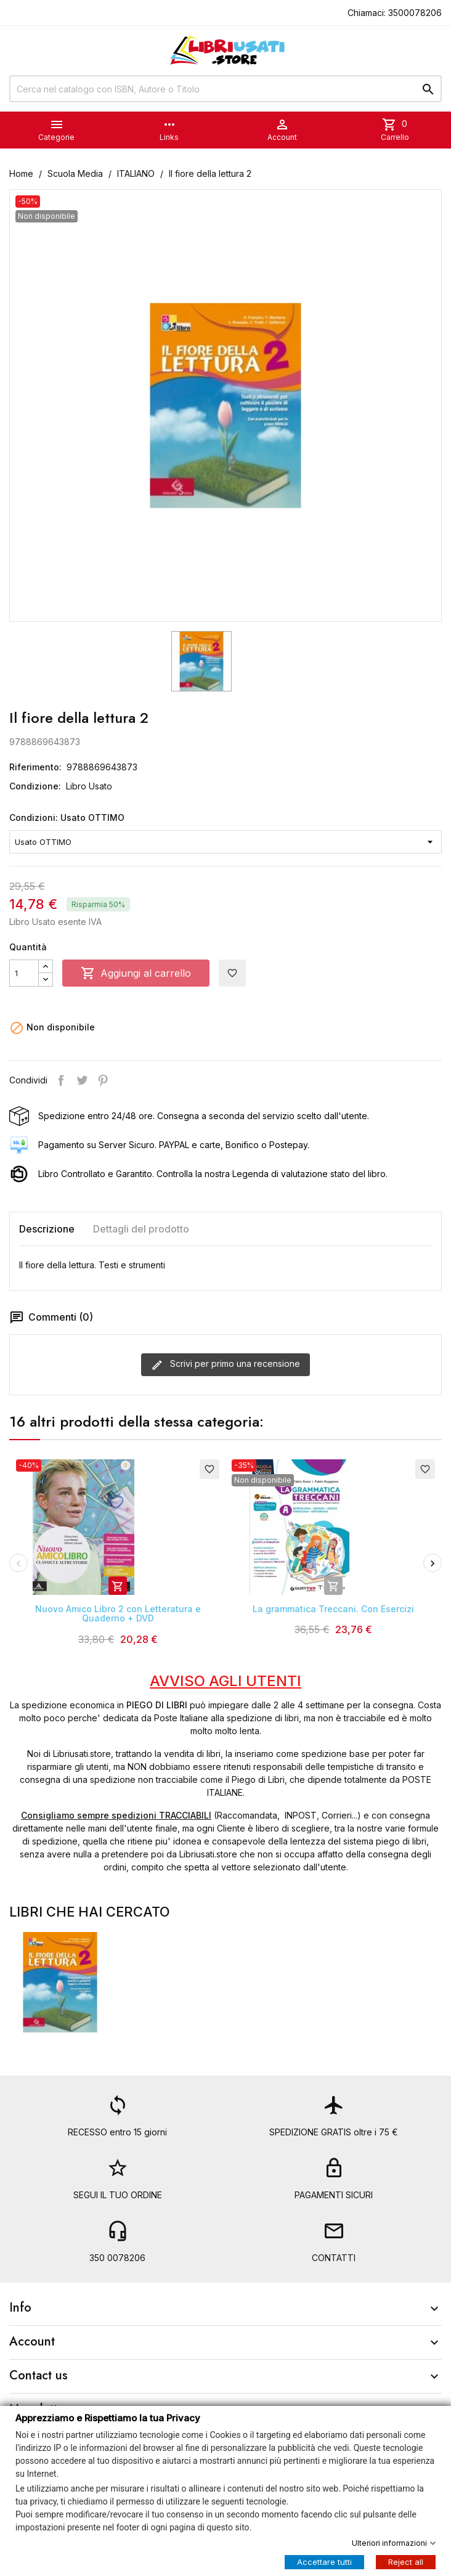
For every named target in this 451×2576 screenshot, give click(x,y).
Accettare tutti (324, 2561)
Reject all (405, 2561)
